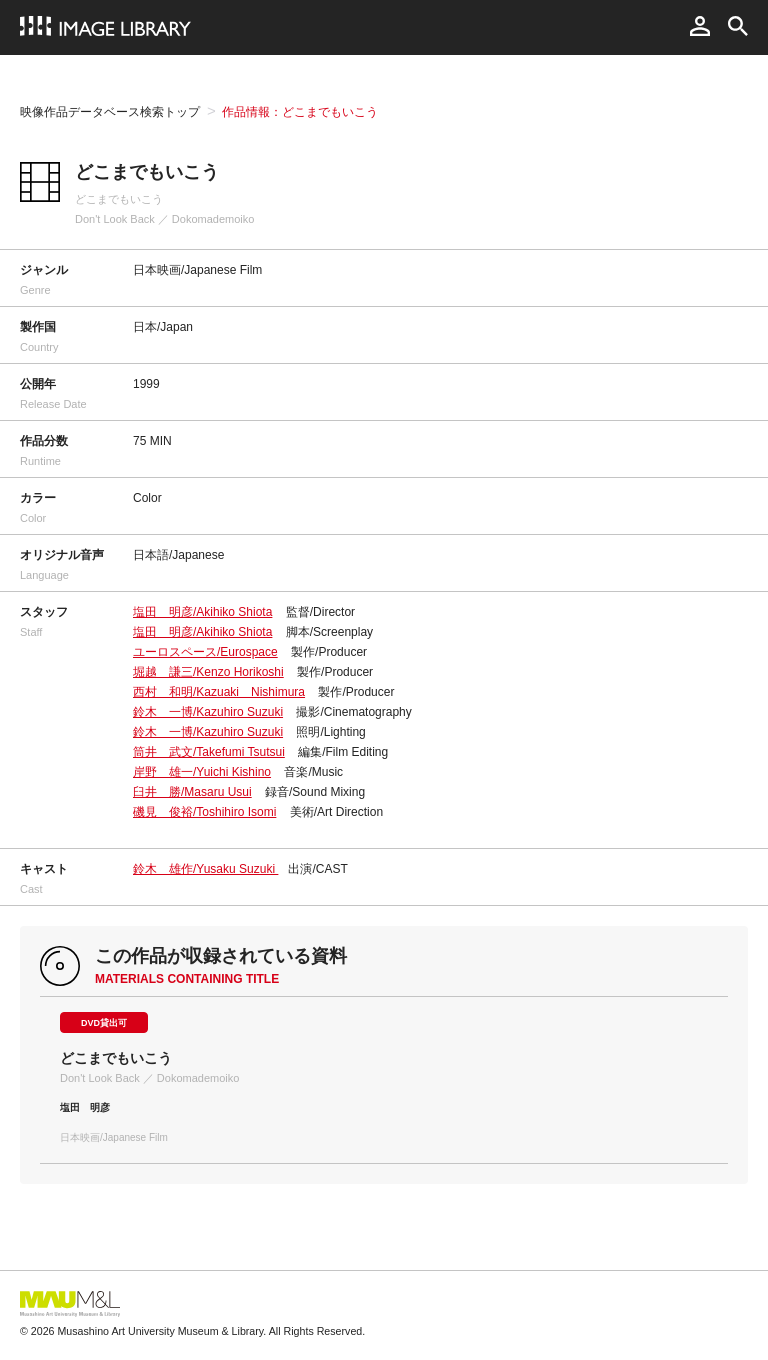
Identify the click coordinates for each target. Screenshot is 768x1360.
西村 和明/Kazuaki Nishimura (219, 692)
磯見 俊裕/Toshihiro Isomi (204, 812)
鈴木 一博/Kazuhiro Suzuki (208, 712)
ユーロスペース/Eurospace (205, 652)
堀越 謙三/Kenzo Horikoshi (208, 672)
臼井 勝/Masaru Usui (192, 792)
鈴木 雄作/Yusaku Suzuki (205, 869)
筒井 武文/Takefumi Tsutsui (209, 752)
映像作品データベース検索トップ (110, 112)
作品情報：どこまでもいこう (300, 112)
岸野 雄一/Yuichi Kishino (202, 772)
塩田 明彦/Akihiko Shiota (202, 612)
